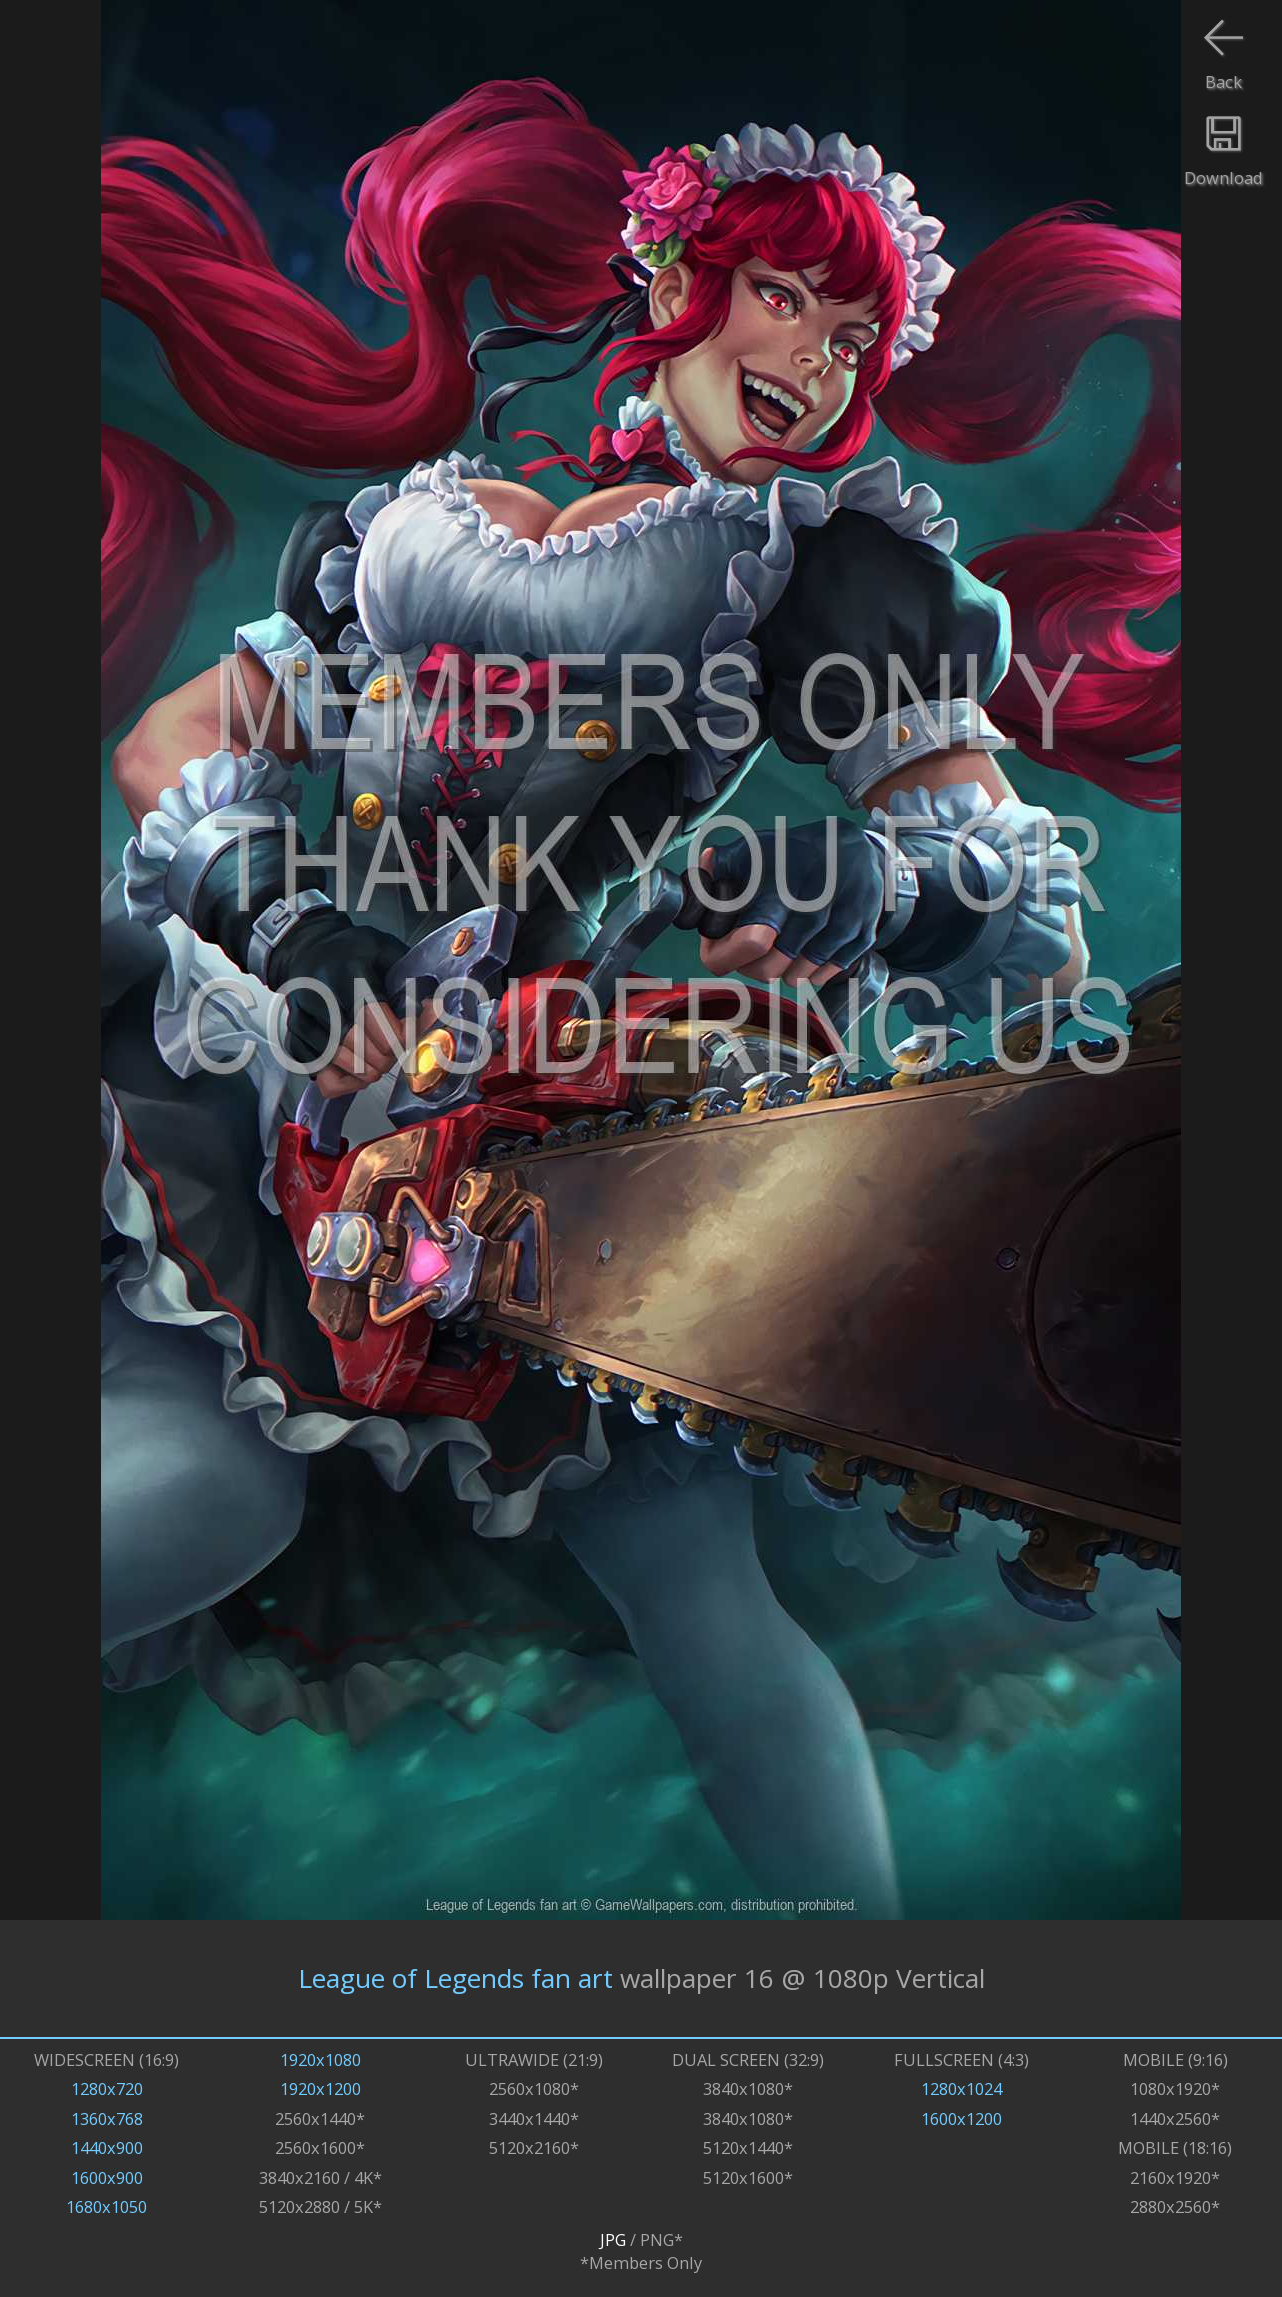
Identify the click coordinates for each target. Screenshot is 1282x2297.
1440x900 (107, 2147)
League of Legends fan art (455, 1978)
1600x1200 (961, 2118)
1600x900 (107, 2177)
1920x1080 (320, 2059)
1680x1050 (106, 2206)
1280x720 (107, 2088)
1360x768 (107, 2118)
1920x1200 (320, 2088)
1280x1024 (961, 2088)
